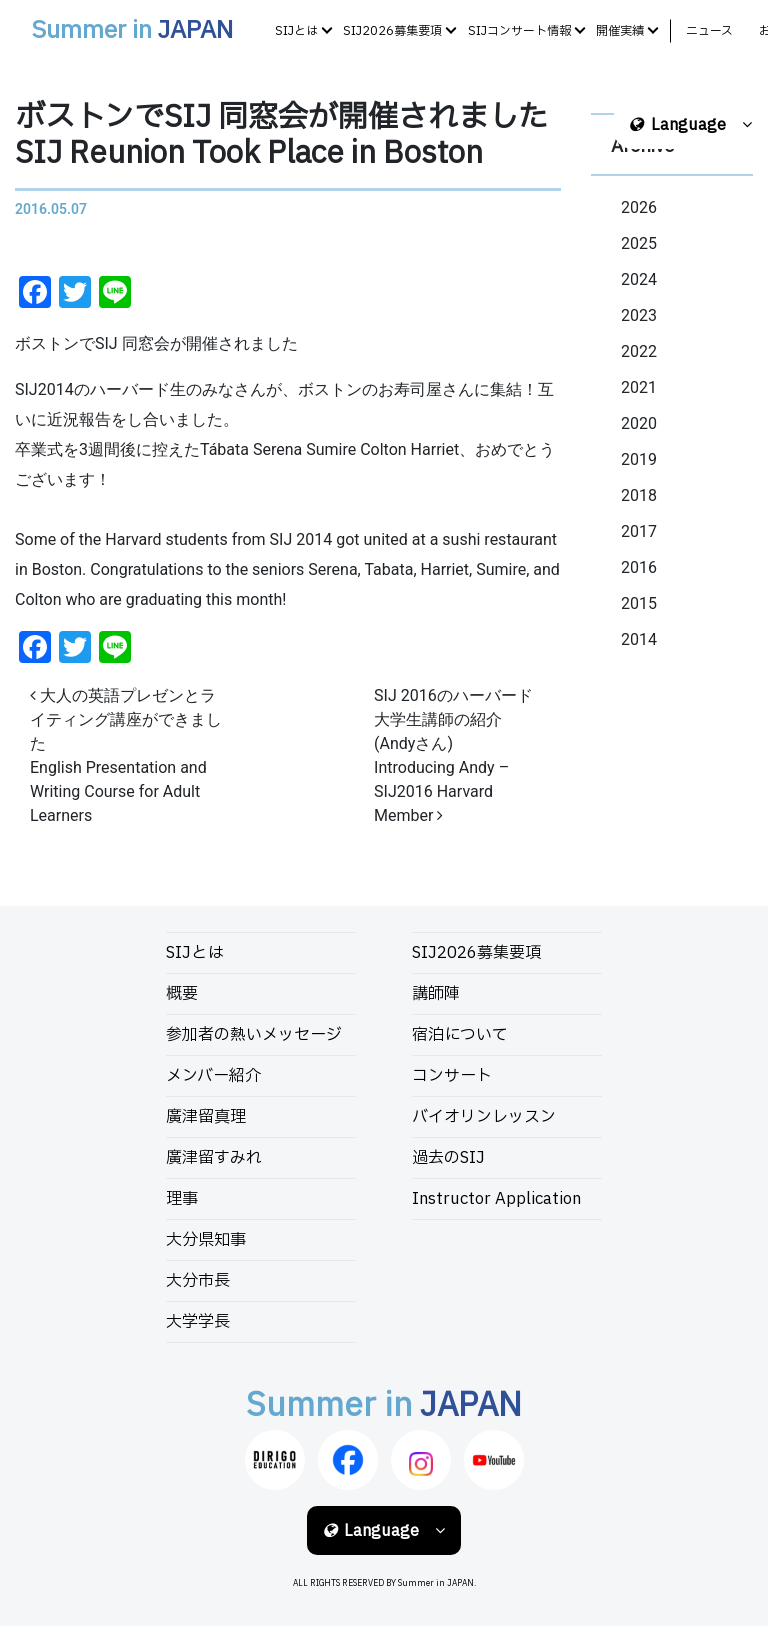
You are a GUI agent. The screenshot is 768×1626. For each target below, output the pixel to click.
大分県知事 (206, 1240)
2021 (639, 387)
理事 (182, 1199)
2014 (639, 639)
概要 (182, 994)
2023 (639, 315)
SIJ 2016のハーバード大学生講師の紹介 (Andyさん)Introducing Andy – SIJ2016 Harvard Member (453, 755)
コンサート (452, 1076)
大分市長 (198, 1281)
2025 (639, 243)
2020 (639, 423)
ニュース (709, 31)
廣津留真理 (206, 1117)
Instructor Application (496, 1199)
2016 (639, 567)
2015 (639, 603)
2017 (639, 531)
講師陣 (436, 994)
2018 (639, 495)
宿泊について (460, 1035)
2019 (639, 459)
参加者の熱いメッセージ (254, 1035)
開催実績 (620, 31)
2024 (639, 279)
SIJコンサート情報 (519, 31)
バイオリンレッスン (484, 1117)
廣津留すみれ (214, 1158)
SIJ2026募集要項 (392, 31)
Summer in (132, 31)
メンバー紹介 (213, 1076)
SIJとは (296, 31)
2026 (639, 207)
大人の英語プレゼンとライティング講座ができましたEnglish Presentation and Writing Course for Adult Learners (126, 755)
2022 (639, 351)
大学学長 (198, 1322)
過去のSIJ (448, 1158)
